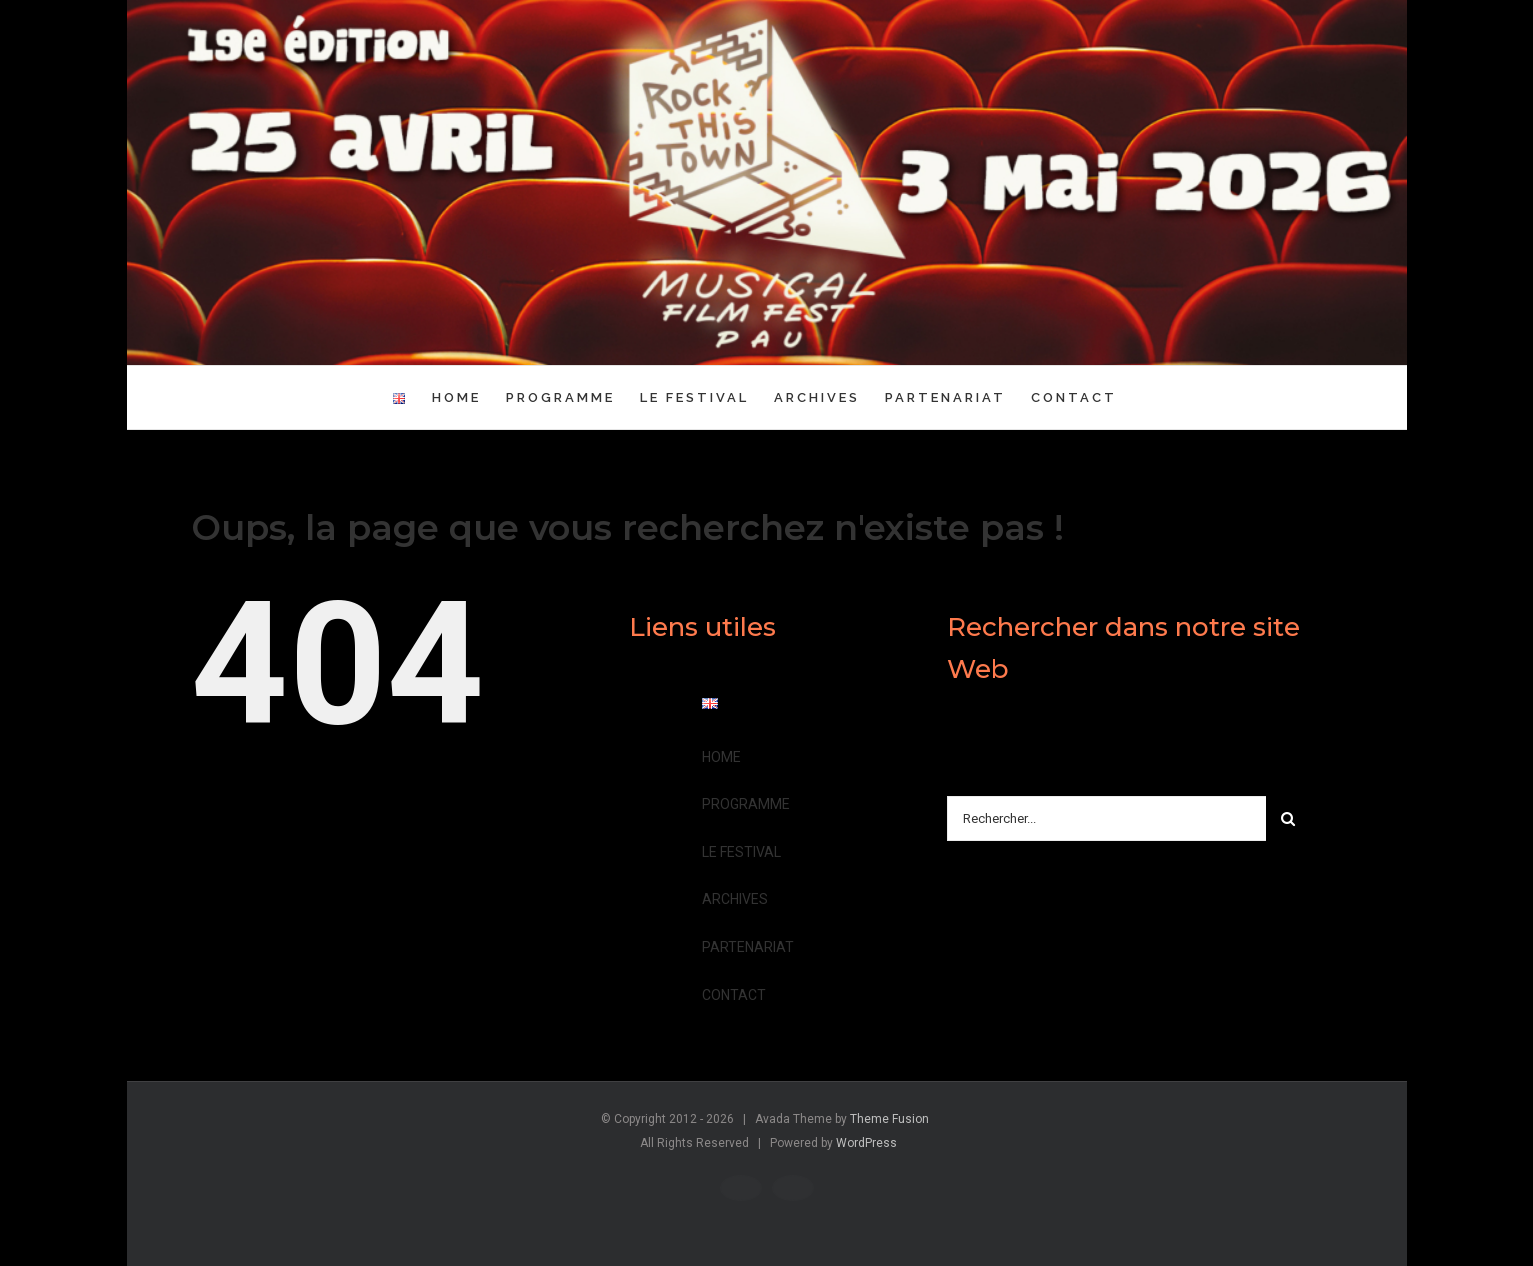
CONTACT (734, 995)
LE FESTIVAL (741, 852)
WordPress (866, 1143)
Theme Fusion (889, 1119)
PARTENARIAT (748, 947)
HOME (721, 757)
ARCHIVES (735, 899)
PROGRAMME (746, 804)
